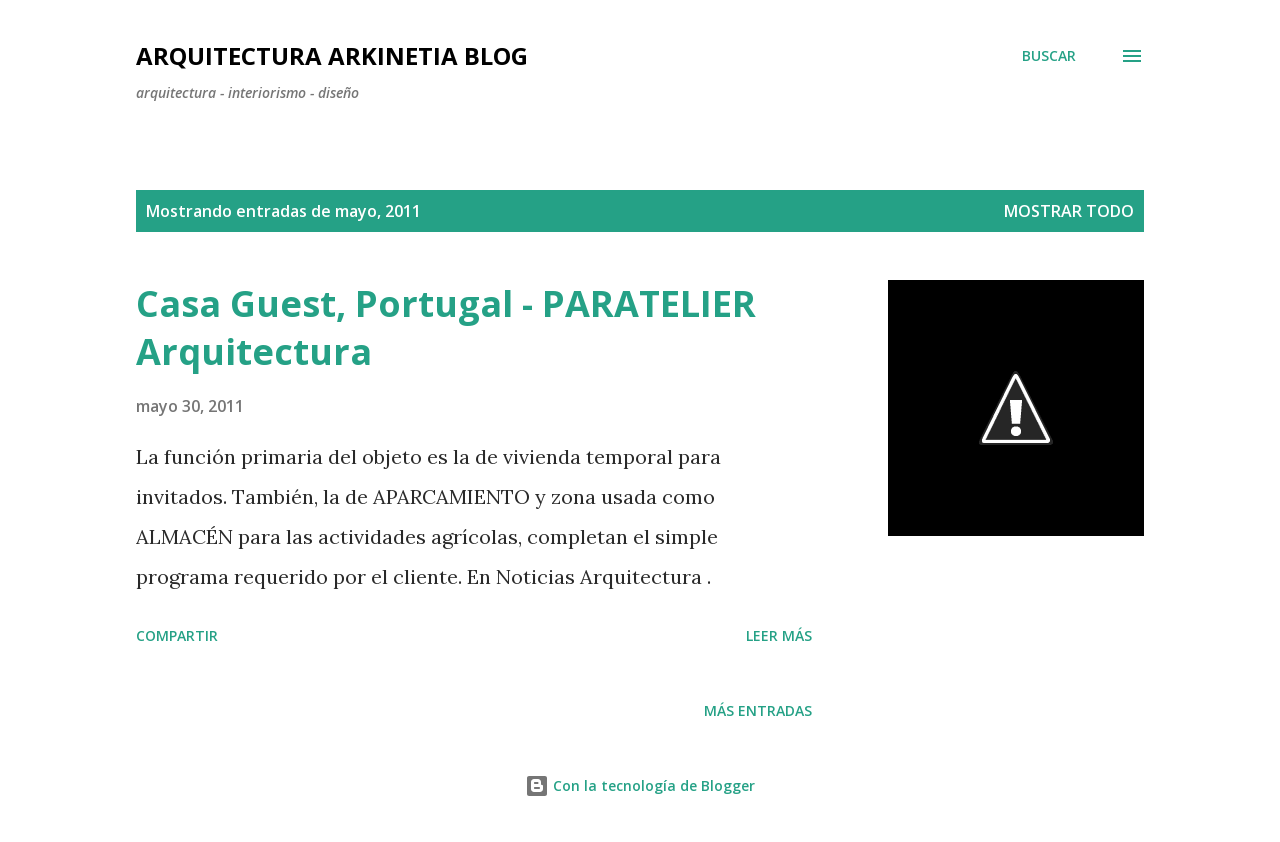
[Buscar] (1049, 56)
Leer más (779, 635)
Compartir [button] (177, 635)
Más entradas (758, 710)
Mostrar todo (1069, 211)
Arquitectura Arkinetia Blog (332, 55)
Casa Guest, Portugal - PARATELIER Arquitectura (446, 327)
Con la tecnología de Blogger (640, 785)
